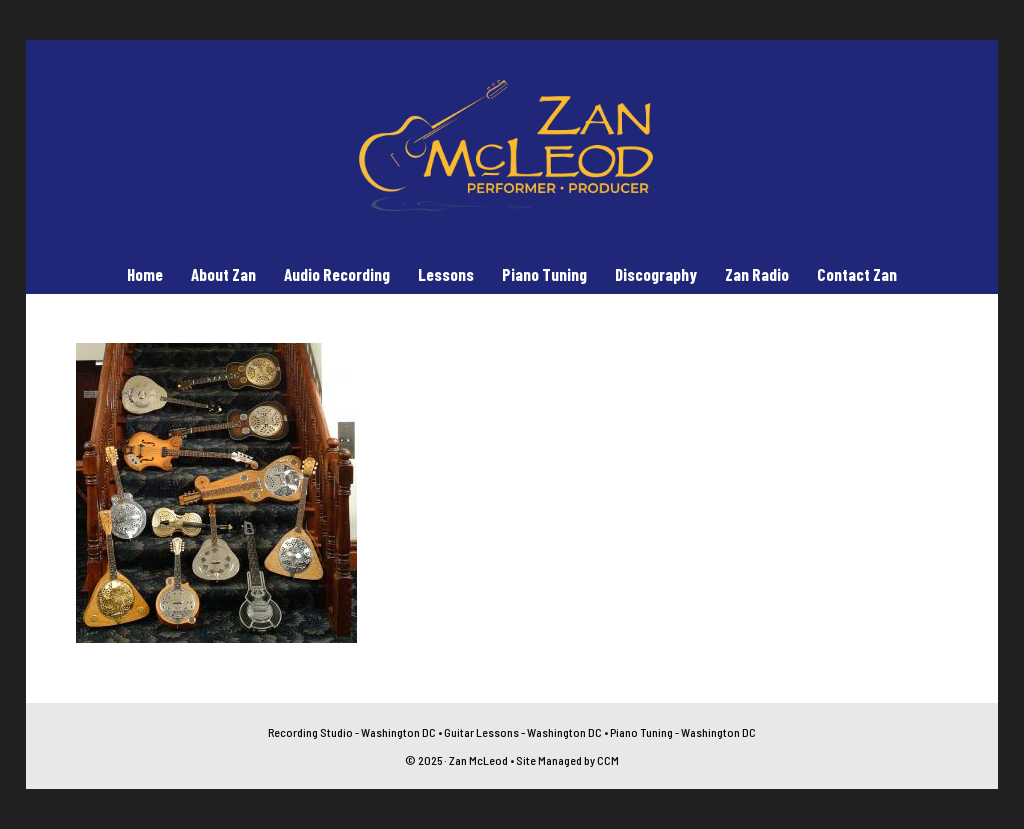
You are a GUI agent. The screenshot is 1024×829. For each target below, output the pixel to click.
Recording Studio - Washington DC (352, 732)
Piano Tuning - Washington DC (683, 732)
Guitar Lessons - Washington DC (523, 732)
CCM (608, 760)
